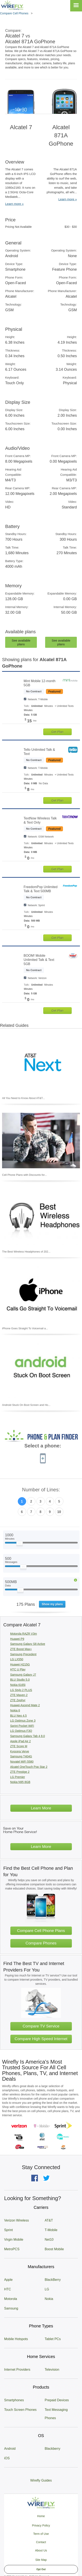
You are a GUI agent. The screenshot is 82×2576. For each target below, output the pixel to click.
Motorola (10, 2299)
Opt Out (41, 2569)
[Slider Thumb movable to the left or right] (19, 1544)
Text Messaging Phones (56, 2414)
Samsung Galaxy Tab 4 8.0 (27, 1736)
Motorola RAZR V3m (23, 1633)
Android (10, 2448)
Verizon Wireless (16, 2220)
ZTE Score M (18, 1746)
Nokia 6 (15, 1710)
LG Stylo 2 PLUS (21, 1690)
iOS (7, 2458)
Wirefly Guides (41, 2480)
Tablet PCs (53, 2339)
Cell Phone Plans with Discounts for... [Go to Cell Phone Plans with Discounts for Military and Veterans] (24, 1174)
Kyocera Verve (19, 1751)
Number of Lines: (41, 1489)
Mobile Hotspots (16, 2339)
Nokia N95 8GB (20, 1782)
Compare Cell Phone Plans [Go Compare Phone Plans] (41, 1930)
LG (47, 2289)
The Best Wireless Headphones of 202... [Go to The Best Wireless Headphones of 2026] (26, 1251)
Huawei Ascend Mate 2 (25, 1705)
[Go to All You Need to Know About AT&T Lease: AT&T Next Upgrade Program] (41, 1064)
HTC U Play (17, 1669)
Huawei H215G (20, 1664)
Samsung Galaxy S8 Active (27, 1643)
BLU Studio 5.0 (20, 1679)
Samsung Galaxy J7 (23, 1674)
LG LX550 (16, 1659)
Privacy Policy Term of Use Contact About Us (41, 2538)
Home (41, 2516)
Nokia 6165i (17, 1684)
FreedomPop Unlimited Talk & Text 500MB (41, 889)
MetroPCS (11, 2249)
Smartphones (14, 2400)
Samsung (11, 2308)
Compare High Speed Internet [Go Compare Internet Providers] (41, 2039)
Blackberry (52, 2448)
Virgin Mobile (13, 2239)
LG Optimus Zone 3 (22, 1720)
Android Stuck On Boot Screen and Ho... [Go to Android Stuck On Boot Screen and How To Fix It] (26, 1404)
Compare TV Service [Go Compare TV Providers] (41, 2026)
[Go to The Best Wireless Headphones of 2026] (41, 1217)
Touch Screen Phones (20, 2409)
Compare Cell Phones (14, 13)
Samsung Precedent (23, 1654)
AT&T (49, 2220)
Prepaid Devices (57, 2400)
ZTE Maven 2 (19, 1695)
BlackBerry (53, 2279)
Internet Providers (17, 2369)
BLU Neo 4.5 (18, 1715)
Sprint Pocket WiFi (22, 1725)
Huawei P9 (17, 1639)
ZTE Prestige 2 (19, 1771)
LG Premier (17, 1777)
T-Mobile (51, 2230)
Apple (8, 2279)
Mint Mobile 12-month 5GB (39, 683)
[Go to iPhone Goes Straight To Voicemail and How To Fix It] (41, 1294)
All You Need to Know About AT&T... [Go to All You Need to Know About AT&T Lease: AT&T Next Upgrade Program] (23, 1098)
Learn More (41, 1808)
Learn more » (14, 204)
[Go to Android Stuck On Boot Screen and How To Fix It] (41, 1371)
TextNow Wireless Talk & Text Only (40, 820)
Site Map (41, 2559)
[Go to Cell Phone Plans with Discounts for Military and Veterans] (41, 1140)
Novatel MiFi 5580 (22, 1761)
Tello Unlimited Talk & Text (39, 752)
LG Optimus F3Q (21, 1730)
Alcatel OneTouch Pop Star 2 (28, 1766)
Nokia (49, 2299)
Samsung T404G (21, 1756)
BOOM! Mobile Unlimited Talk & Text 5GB (39, 960)
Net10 (49, 2239)
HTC (7, 2289)
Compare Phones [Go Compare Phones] (40, 1943)
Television (52, 2369)
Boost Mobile (54, 2249)
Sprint (8, 2230)
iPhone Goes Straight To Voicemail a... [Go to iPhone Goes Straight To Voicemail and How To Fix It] (25, 1328)
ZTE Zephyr (17, 1700)
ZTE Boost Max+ (21, 1649)
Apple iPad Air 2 (20, 1741)
